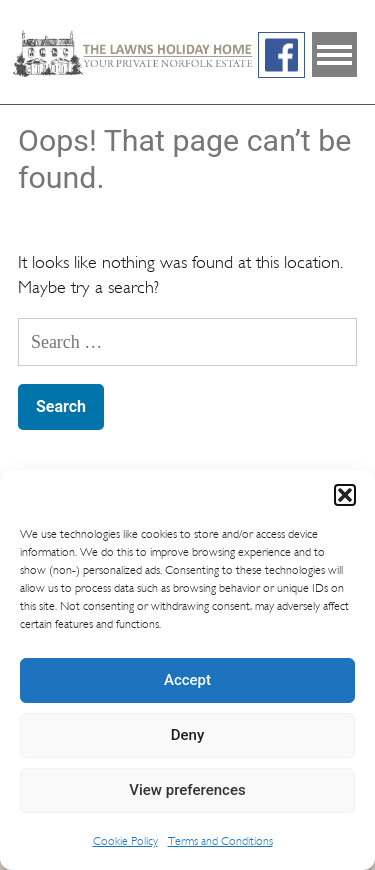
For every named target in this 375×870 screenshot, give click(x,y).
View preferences (187, 790)
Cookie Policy (125, 841)
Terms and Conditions (220, 841)
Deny (188, 735)
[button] (345, 495)
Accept (187, 680)
